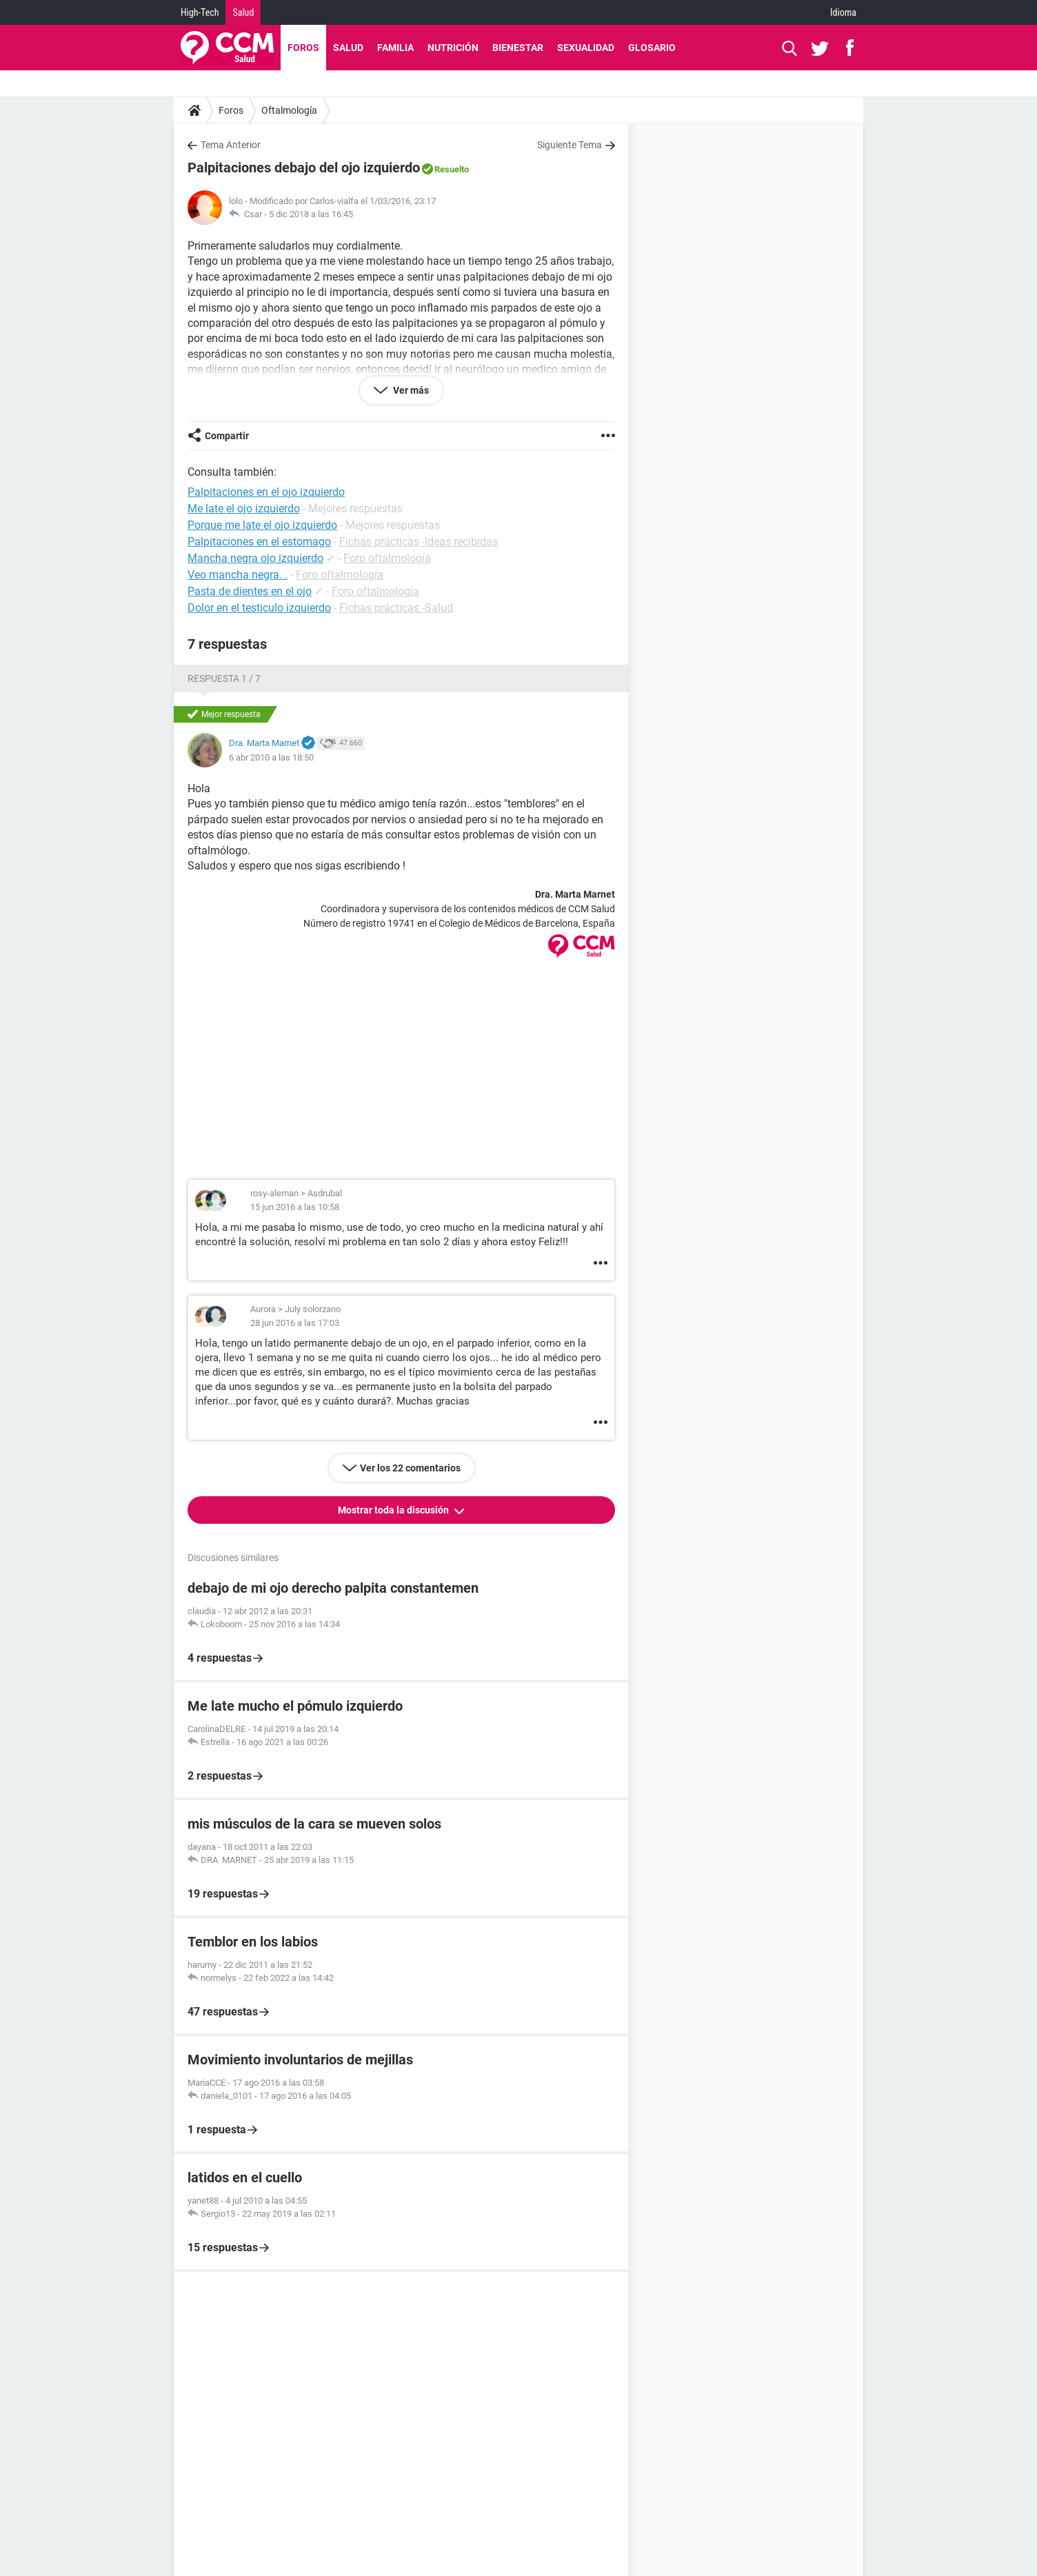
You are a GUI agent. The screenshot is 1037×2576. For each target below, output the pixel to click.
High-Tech (200, 12)
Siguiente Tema (569, 144)
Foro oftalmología (387, 558)
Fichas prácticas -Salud (396, 607)
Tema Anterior (231, 144)
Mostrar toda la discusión (394, 1510)
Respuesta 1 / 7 (224, 678)
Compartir (227, 435)
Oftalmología (289, 110)
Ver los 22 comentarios (410, 1467)
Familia (395, 47)
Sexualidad (585, 47)
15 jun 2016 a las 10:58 (294, 1207)
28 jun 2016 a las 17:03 (294, 1323)
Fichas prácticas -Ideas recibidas (418, 541)
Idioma (843, 12)
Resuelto (451, 169)
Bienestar (517, 47)
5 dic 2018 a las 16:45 (311, 214)
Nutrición (453, 47)
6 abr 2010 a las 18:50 (271, 757)
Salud (243, 12)
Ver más (410, 390)
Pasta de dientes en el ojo (250, 591)
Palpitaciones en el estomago (259, 541)
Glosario (652, 47)
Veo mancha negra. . (238, 574)
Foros (303, 47)
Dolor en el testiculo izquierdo (259, 607)
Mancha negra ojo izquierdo (255, 558)
